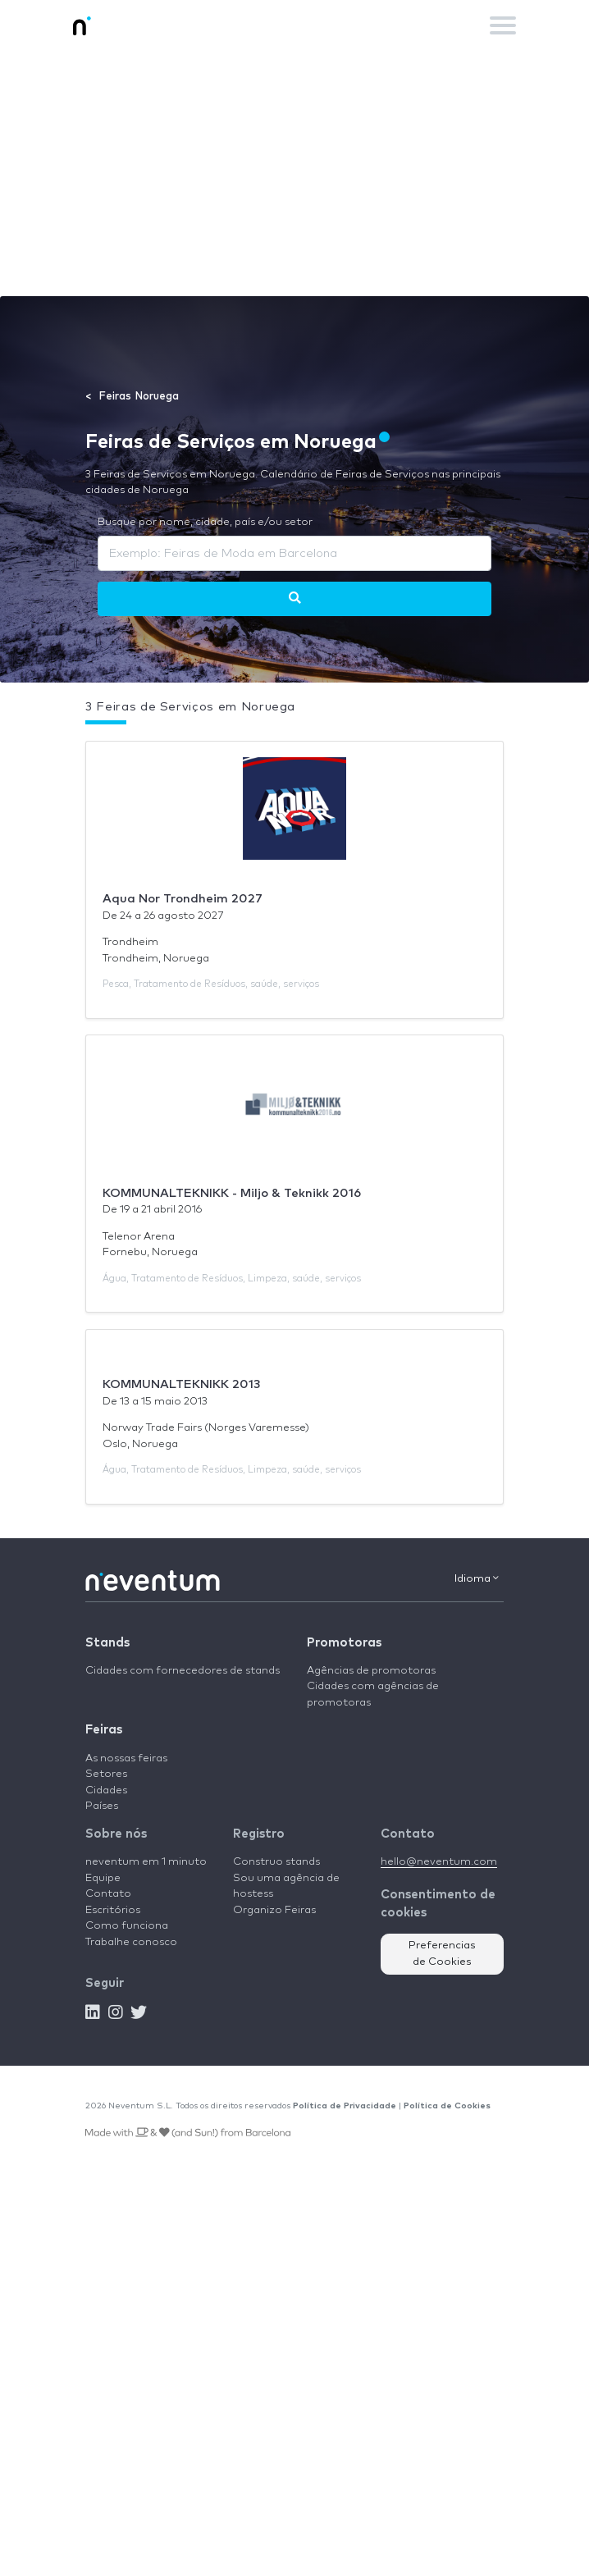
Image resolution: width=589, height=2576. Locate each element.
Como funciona (126, 1926)
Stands (107, 1643)
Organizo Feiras (274, 1910)
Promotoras (344, 1643)
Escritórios (112, 1910)
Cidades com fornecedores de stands (182, 1670)
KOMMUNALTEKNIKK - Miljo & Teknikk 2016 (232, 1193)
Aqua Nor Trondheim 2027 (183, 899)
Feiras (103, 1730)
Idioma (476, 1578)
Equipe (103, 1878)
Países (101, 1806)
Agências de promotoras (371, 1670)
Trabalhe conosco (131, 1942)
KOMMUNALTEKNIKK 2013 (182, 1384)
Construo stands (276, 1862)
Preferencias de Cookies (442, 1953)
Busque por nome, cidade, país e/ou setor (205, 522)
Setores (106, 1774)
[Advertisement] (294, 173)
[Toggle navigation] (503, 25)
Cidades (106, 1790)
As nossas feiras (126, 1758)
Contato (108, 1894)
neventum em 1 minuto (146, 1862)
